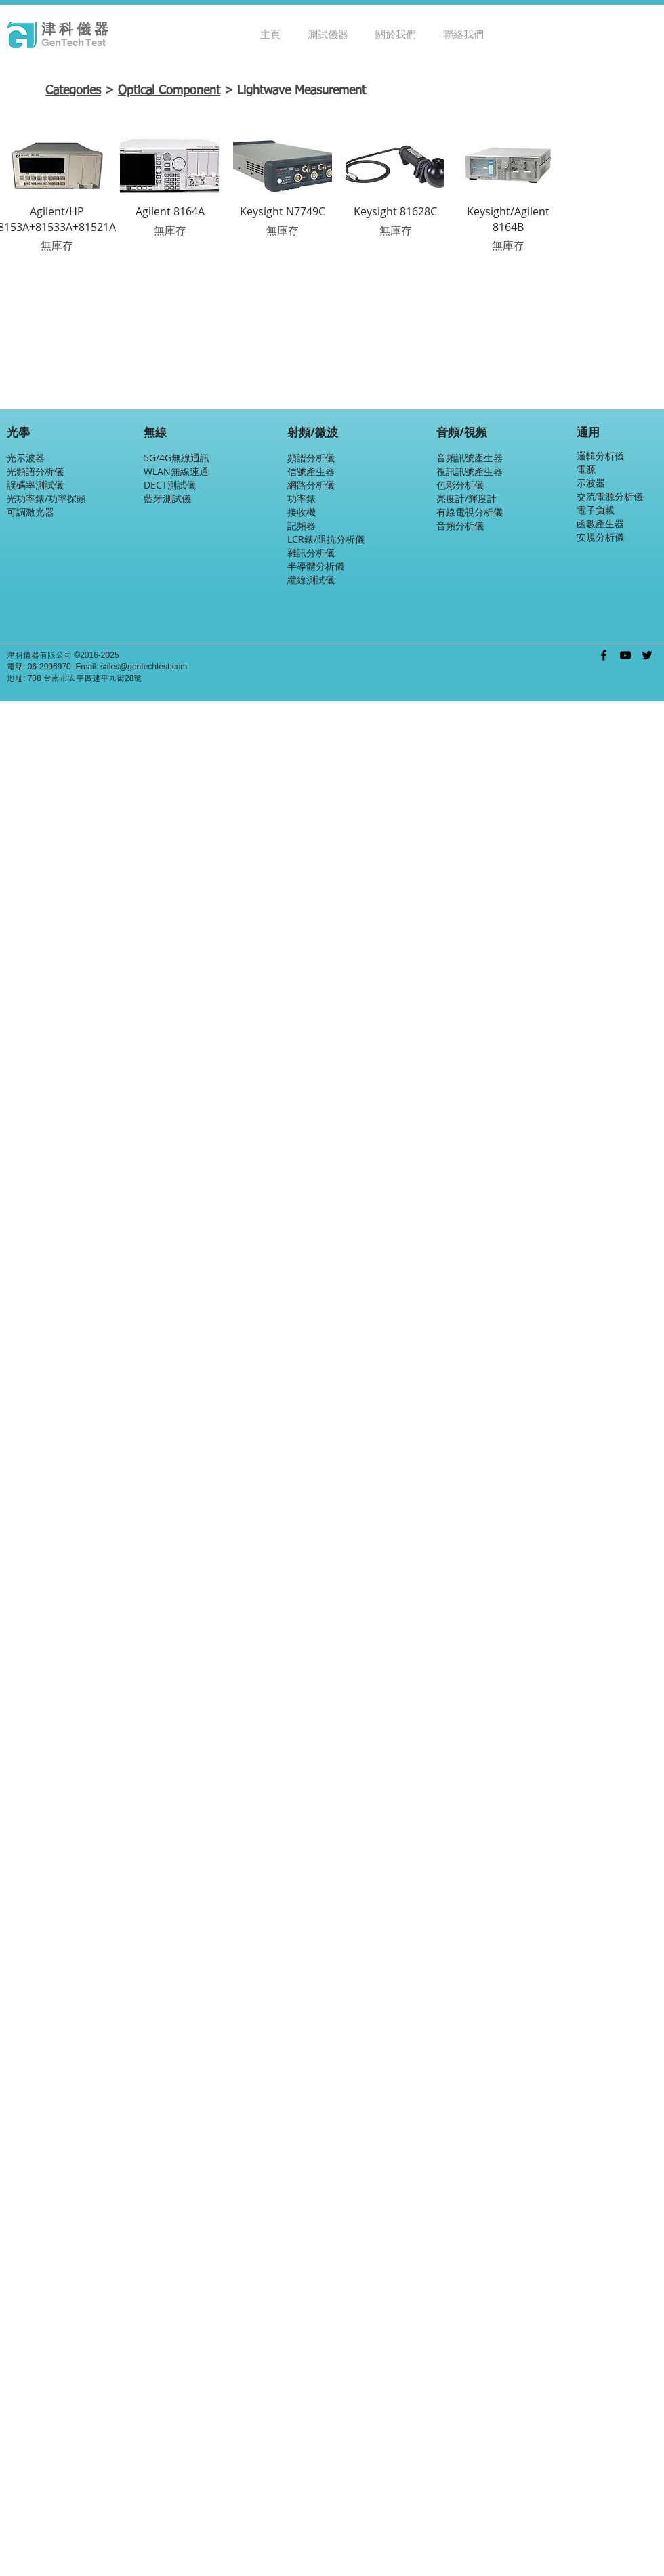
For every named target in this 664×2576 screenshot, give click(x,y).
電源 (586, 469)
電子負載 (596, 509)
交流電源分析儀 (610, 496)
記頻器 (301, 525)
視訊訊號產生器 (469, 471)
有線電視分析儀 (469, 511)
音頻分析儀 (460, 525)
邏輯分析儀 (600, 455)
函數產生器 (600, 523)
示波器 (591, 482)
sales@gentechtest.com (143, 666)
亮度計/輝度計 (466, 498)
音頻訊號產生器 (469, 457)
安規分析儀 (600, 537)
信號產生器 (311, 471)
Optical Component (169, 91)
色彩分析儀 (460, 484)
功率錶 (301, 498)
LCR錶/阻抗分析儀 (326, 539)
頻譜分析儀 (311, 457)
